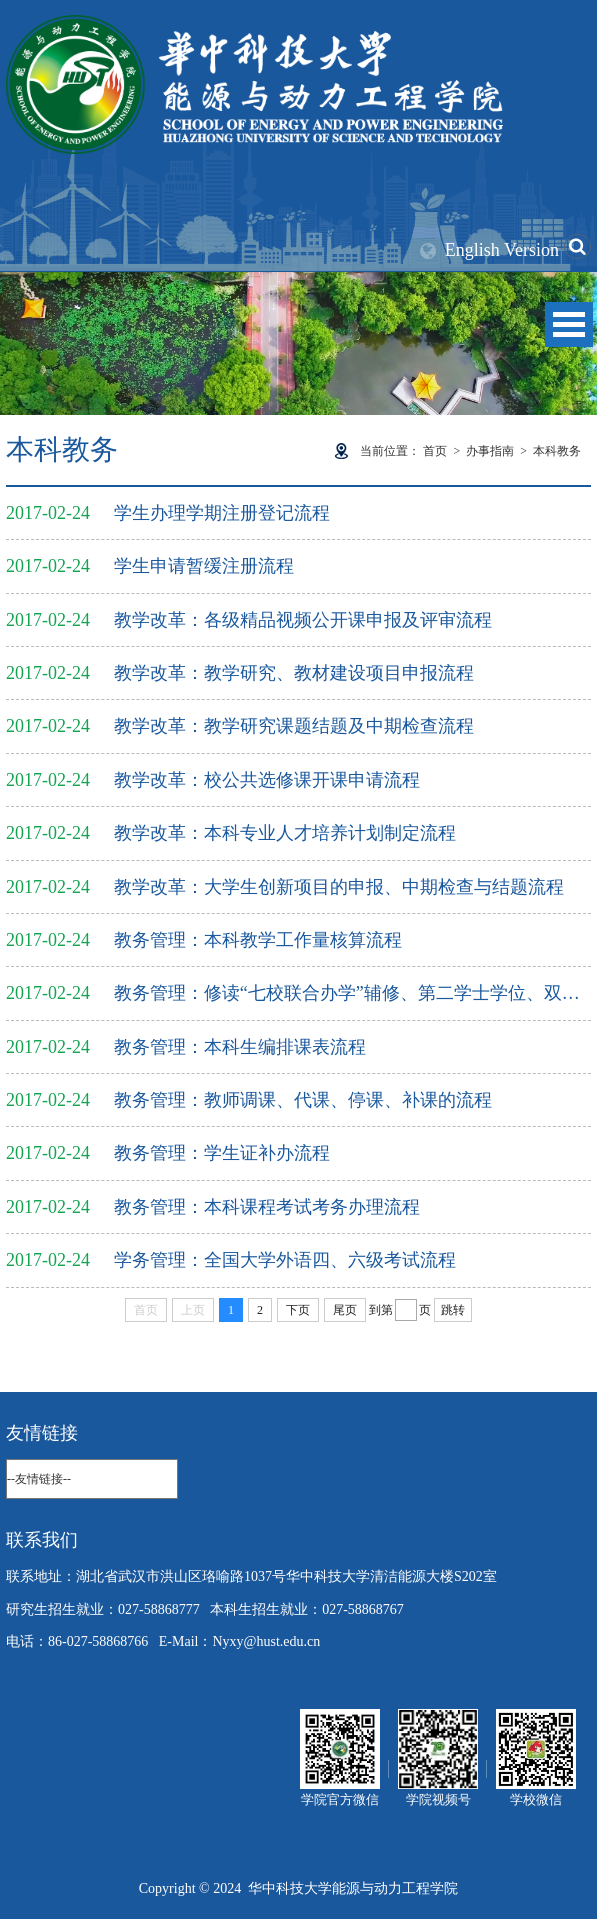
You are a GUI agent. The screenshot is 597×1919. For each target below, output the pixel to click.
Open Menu (569, 324)
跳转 (453, 1310)
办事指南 (490, 451)
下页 (298, 1310)
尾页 (345, 1310)
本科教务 (557, 451)
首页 (435, 451)
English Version (502, 250)
